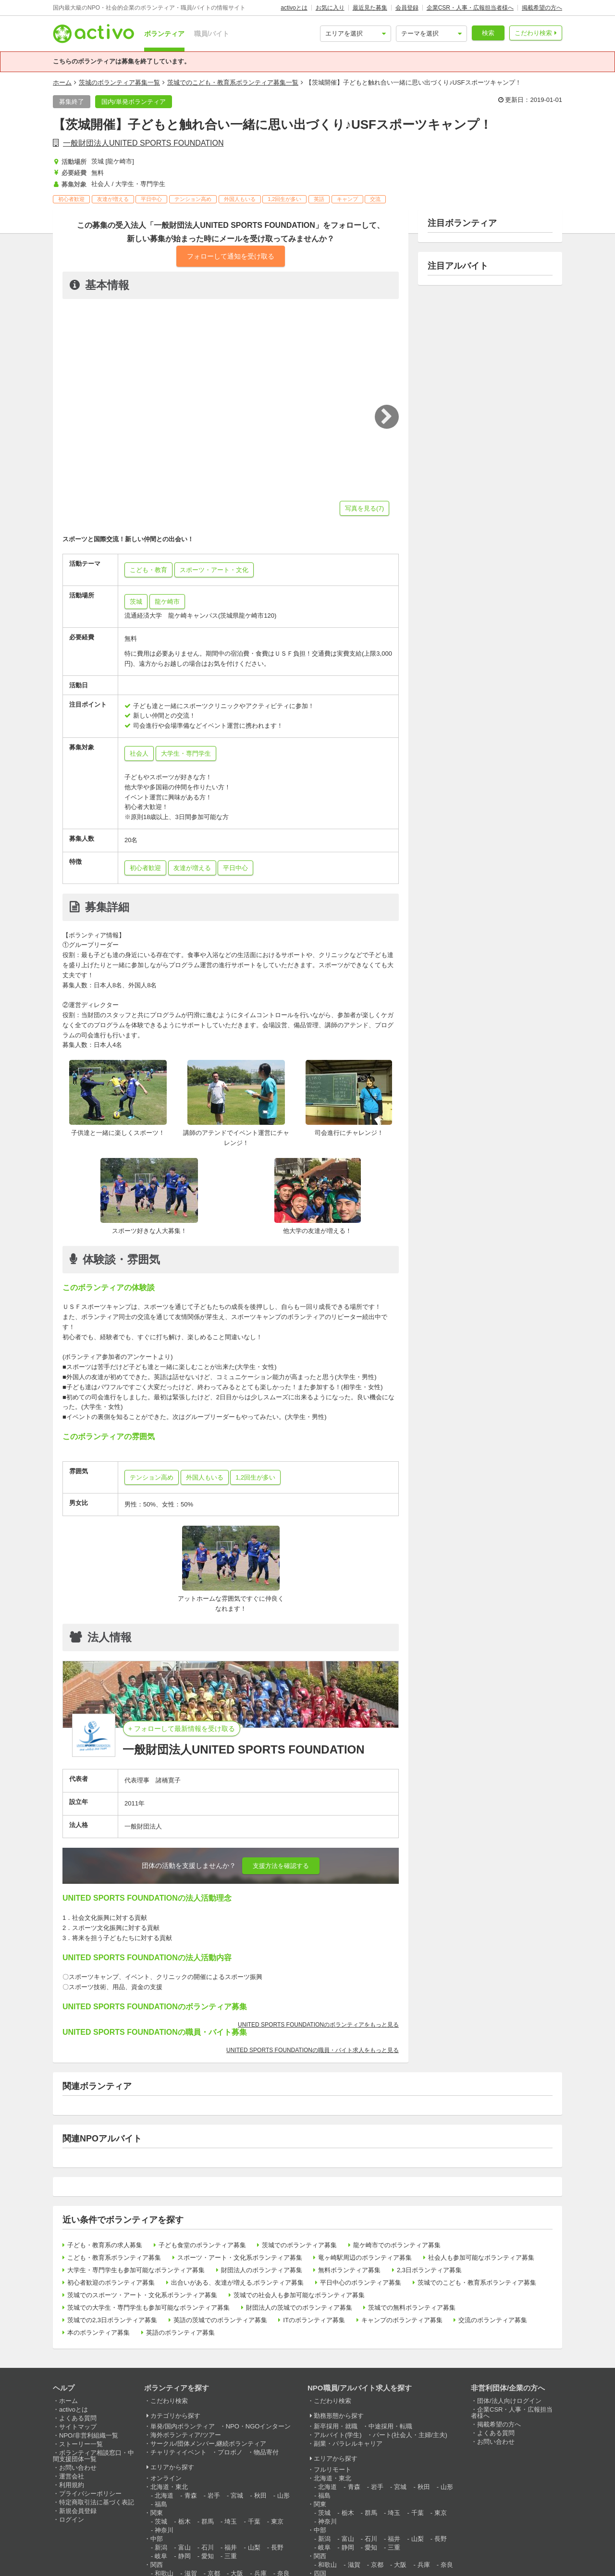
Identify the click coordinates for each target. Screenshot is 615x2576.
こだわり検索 (533, 33)
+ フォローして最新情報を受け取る (181, 1728)
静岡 (184, 2556)
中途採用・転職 (390, 2426)
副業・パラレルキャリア (348, 2443)
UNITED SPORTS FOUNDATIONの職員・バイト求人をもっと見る (312, 2050)
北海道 (164, 2495)
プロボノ (230, 2452)
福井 (230, 2547)
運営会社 (71, 2476)
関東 (156, 2512)
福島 (161, 2504)
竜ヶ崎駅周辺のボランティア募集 (365, 2257)
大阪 (400, 2564)
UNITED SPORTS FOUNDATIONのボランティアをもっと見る (318, 2025)
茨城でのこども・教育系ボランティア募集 (477, 2282)
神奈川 (164, 2530)
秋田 (260, 2495)
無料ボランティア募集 (349, 2270)
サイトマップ (78, 2426)
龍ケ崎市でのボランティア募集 (397, 2245)
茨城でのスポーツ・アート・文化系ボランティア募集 (142, 2295)
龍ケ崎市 (167, 601)
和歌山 (327, 2564)
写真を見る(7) (364, 508)
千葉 (254, 2521)
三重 (230, 2556)
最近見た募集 (370, 7)
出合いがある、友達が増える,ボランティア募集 (237, 2282)
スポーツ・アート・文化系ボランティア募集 (239, 2257)
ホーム (62, 82)
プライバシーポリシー (90, 2493)
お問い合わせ (78, 2467)
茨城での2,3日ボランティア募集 (112, 2320)
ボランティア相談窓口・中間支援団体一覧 (93, 2456)
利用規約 (71, 2485)
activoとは (294, 7)
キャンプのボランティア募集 (402, 2320)
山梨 (254, 2547)
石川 (207, 2547)
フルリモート (332, 2469)
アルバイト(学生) (338, 2435)
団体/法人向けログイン (509, 2400)
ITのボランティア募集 (314, 2320)
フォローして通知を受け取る (230, 256)
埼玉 (230, 2521)
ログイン (71, 2519)
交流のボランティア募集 (492, 2320)
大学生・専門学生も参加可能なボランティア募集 (136, 2270)
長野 (277, 2547)
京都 (377, 2564)
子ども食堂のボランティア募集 (202, 2245)
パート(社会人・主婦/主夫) (410, 2435)
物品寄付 (266, 2452)
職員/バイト (212, 33)
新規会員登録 (78, 2510)
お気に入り (330, 7)
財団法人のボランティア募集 (261, 2270)
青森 (190, 2495)
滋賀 (354, 2564)
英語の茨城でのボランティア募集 (220, 2320)
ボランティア (164, 33)
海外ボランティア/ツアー (185, 2435)
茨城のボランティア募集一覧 (119, 82)
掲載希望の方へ (542, 7)
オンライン (166, 2478)
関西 (156, 2564)
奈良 (447, 2564)
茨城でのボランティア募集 (299, 2245)
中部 (156, 2538)
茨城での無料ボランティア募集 (411, 2307)
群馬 (207, 2521)
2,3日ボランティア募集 (429, 2270)
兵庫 (424, 2564)
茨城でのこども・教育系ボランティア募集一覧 (232, 82)
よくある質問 (78, 2418)
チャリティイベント (178, 2452)
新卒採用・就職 (335, 2426)
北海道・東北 (169, 2486)
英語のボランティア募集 (180, 2332)
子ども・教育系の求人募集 (104, 2245)
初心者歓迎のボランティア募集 (111, 2282)
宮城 (237, 2495)
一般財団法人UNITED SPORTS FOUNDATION (143, 143)
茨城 (136, 601)
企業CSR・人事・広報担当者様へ (470, 7)
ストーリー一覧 (81, 2444)
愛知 (207, 2556)
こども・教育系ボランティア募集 (114, 2257)
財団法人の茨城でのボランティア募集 (299, 2307)
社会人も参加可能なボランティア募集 (481, 2257)
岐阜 (161, 2556)
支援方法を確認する (281, 1865)
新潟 (161, 2547)
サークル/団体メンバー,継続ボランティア (208, 2443)
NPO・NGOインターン (258, 2426)
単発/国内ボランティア (182, 2426)
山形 (283, 2495)
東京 (277, 2521)
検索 (488, 33)
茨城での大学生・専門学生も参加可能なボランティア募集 (148, 2307)
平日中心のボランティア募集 (360, 2282)
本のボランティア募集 (98, 2332)
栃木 (184, 2521)
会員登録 (406, 7)
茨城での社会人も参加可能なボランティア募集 (299, 2295)
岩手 (214, 2495)
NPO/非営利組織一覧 (88, 2435)
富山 (184, 2547)
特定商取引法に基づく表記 (96, 2502)
